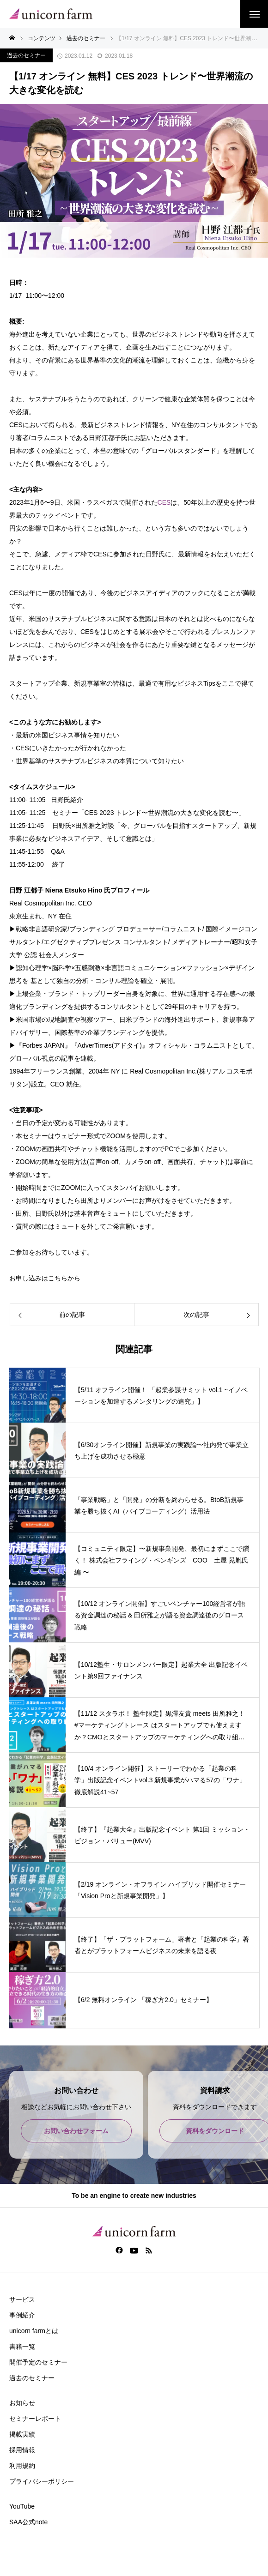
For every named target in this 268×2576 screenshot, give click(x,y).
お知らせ (22, 2403)
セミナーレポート (35, 2418)
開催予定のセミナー (38, 2362)
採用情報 (22, 2450)
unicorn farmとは (33, 2331)
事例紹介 (22, 2315)
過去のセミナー (26, 55)
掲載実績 (22, 2434)
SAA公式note (28, 2522)
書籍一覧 (22, 2346)
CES (164, 502)
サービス (22, 2299)
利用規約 (22, 2465)
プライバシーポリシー (41, 2481)
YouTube (22, 2506)
